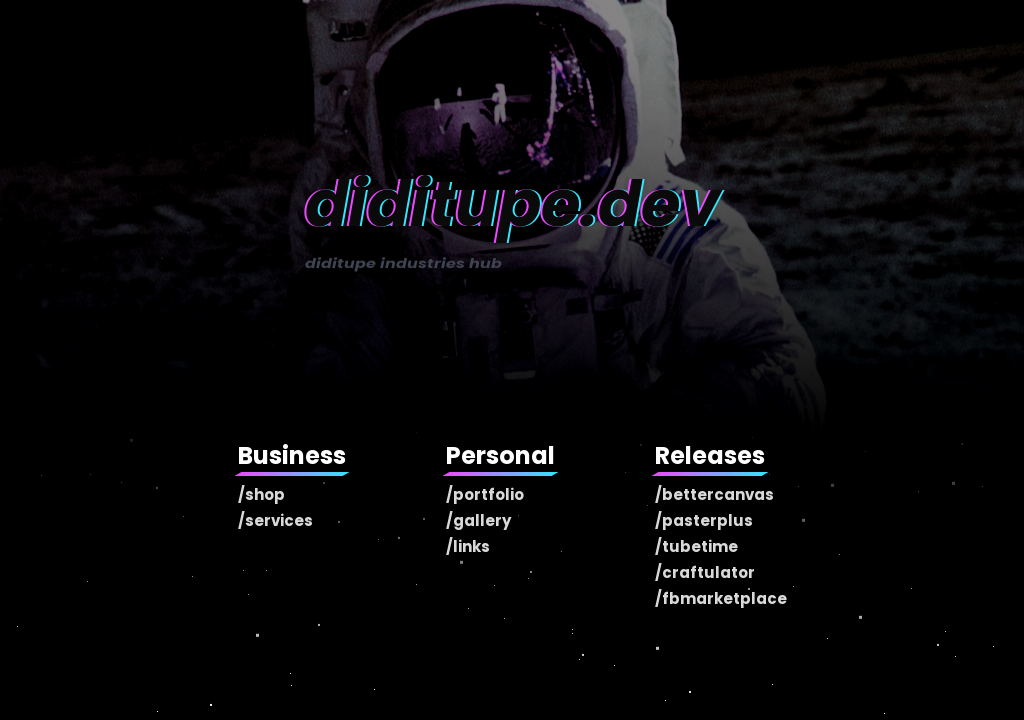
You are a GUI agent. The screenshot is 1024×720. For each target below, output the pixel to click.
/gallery (478, 520)
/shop (261, 494)
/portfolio (485, 494)
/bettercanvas (714, 494)
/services (275, 520)
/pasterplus (704, 520)
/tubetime (696, 546)
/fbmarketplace (721, 598)
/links (468, 546)
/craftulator (705, 572)
